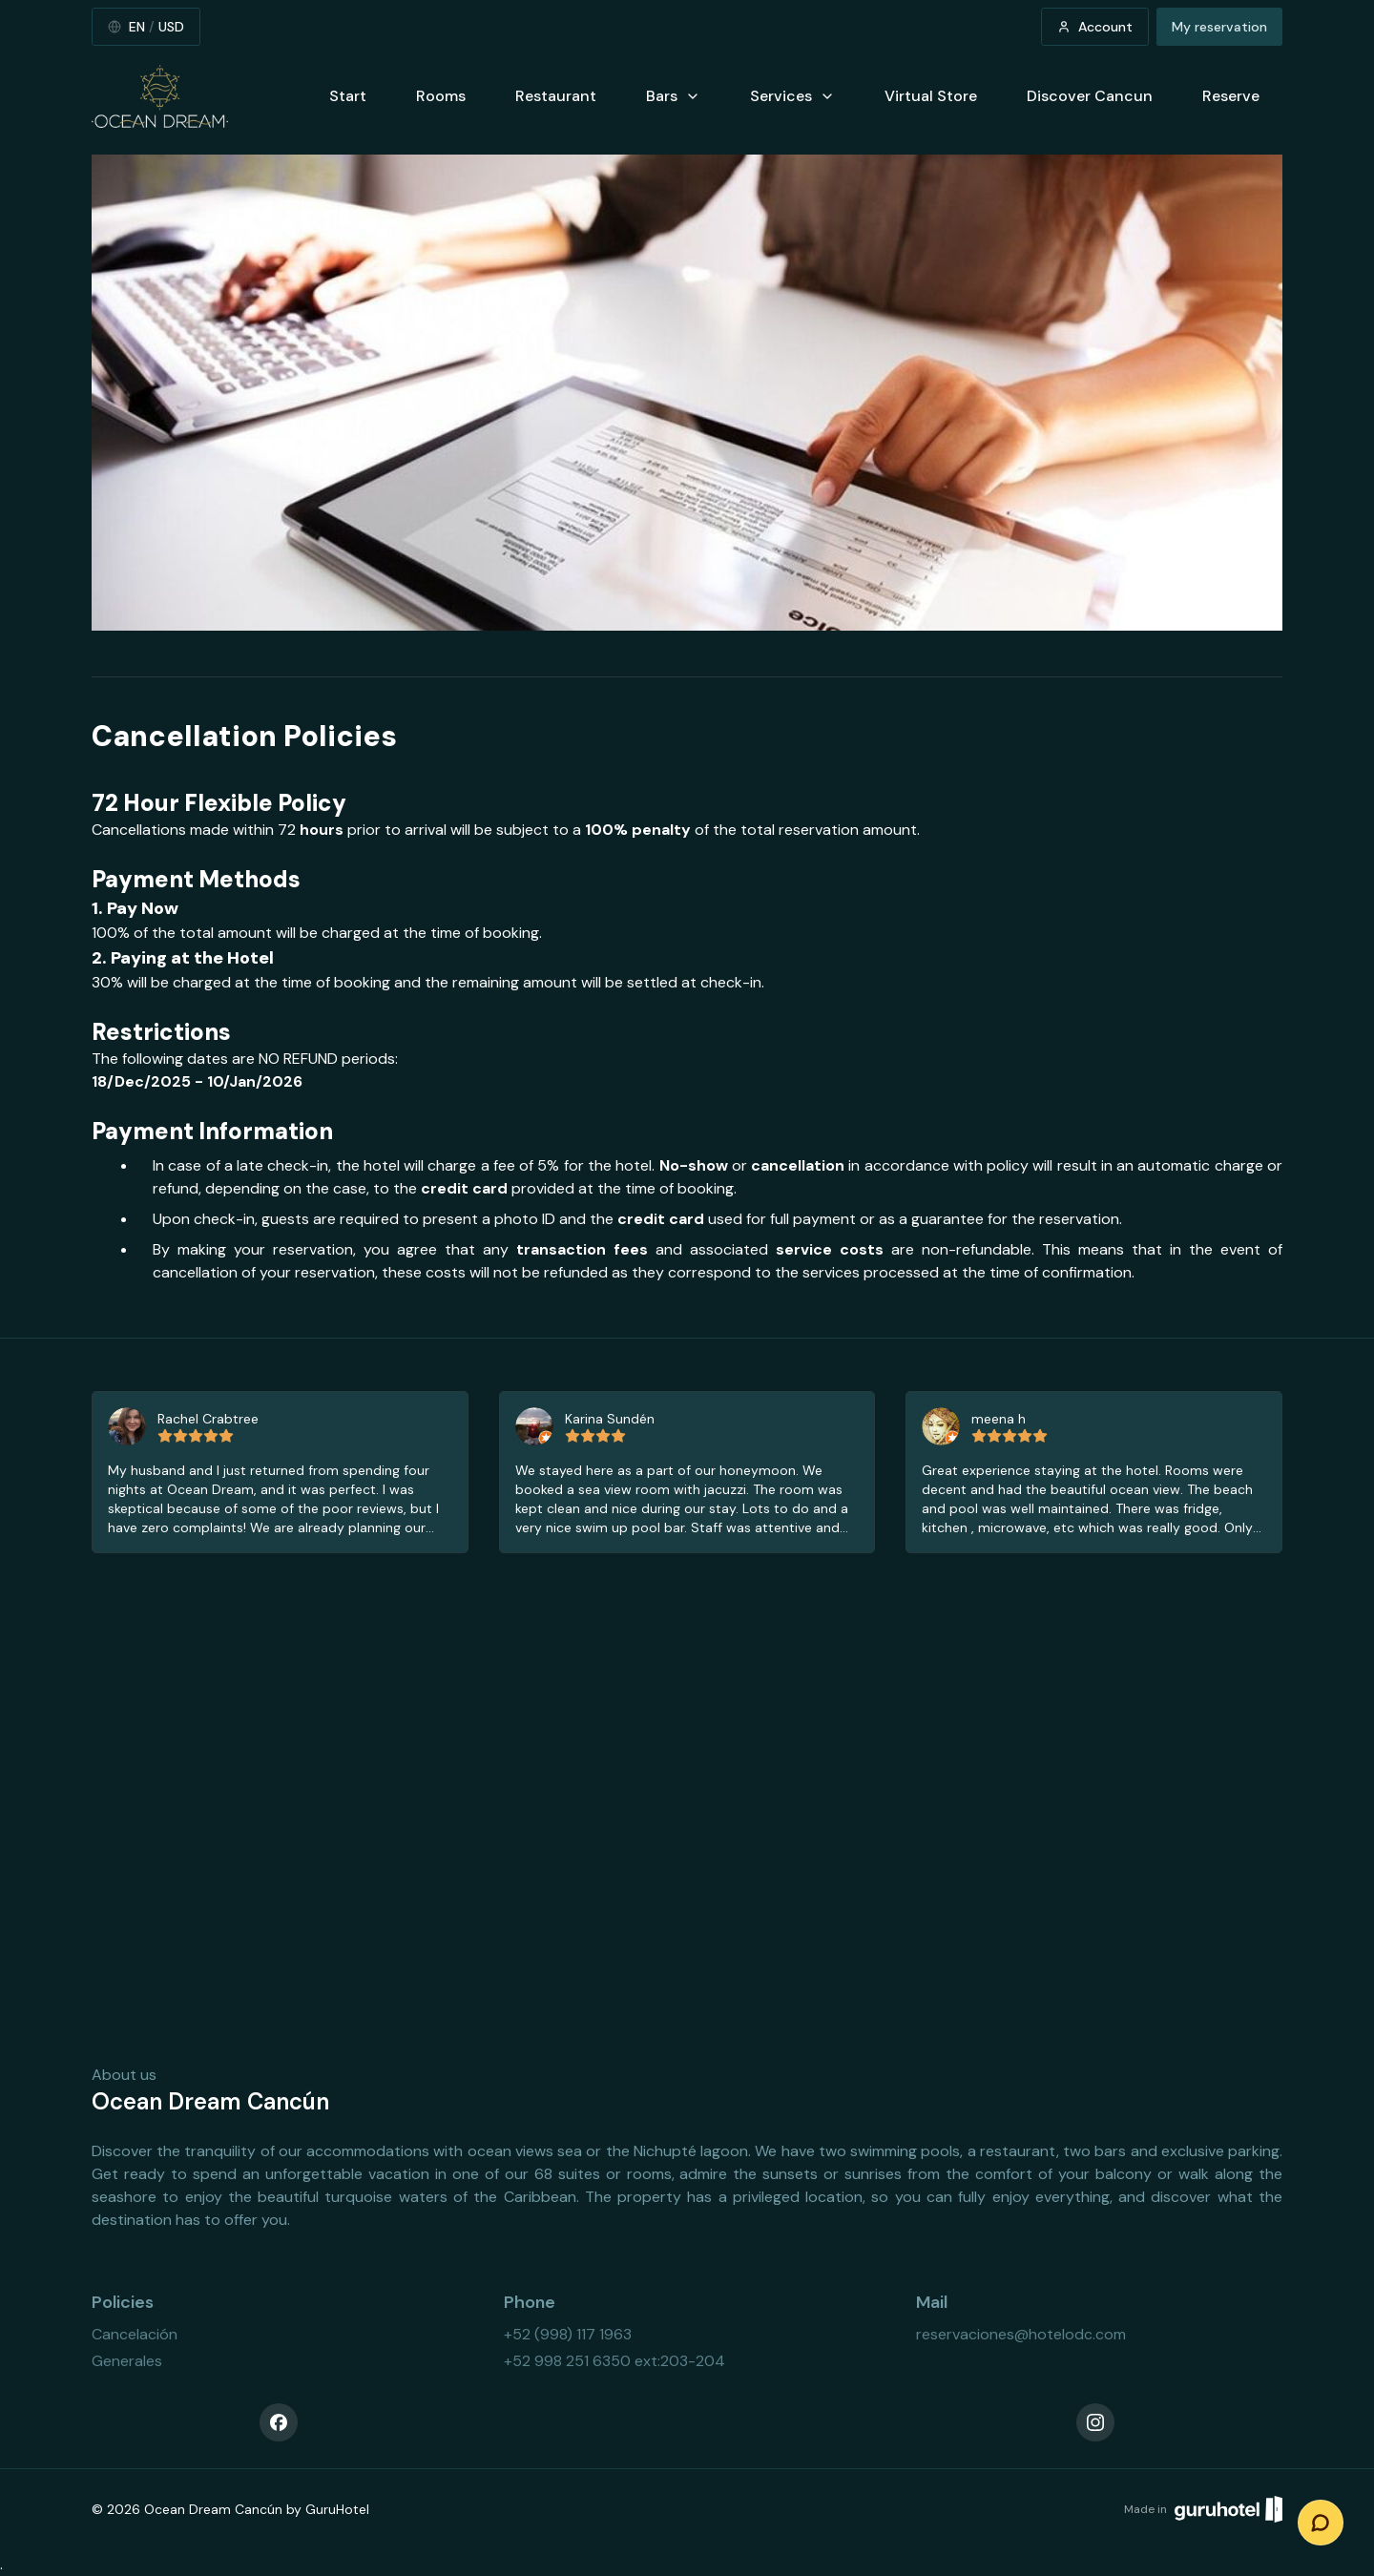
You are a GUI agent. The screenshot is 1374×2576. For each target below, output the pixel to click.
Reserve (1231, 96)
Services (792, 96)
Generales (127, 2361)
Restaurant (555, 96)
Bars (673, 96)
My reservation (1219, 26)
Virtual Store (931, 96)
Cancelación (134, 2334)
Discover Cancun (1090, 96)
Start (347, 96)
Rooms (441, 96)
